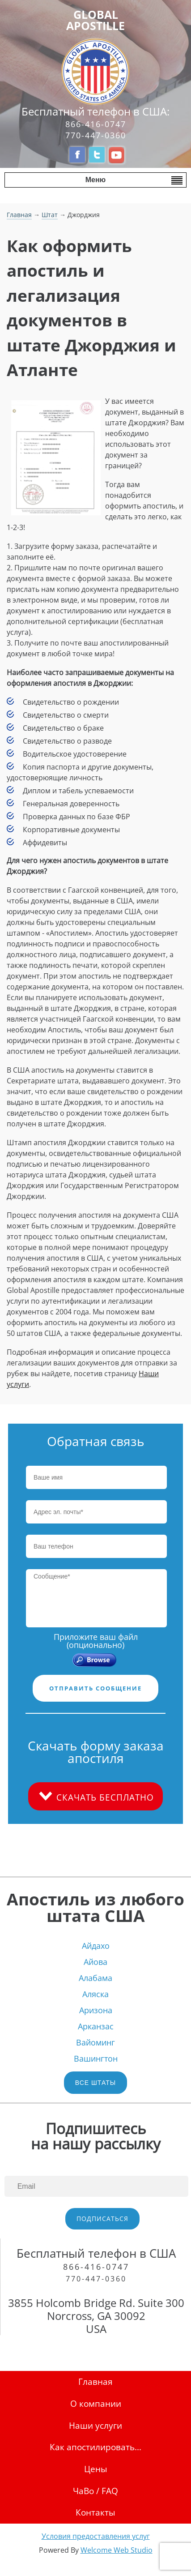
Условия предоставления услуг (96, 2536)
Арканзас (96, 2026)
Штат (50, 214)
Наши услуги (95, 2425)
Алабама (95, 1978)
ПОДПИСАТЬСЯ (102, 2218)
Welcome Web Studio (117, 2550)
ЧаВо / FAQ (95, 2490)
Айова (95, 1961)
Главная (19, 214)
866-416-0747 (95, 124)
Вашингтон (96, 2058)
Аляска (95, 1994)
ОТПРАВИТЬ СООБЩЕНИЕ (95, 1688)
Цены (95, 2468)
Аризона (95, 2010)
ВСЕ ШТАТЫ (95, 2082)
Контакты (95, 2512)
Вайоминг (95, 2042)
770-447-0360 (95, 135)
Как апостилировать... (95, 2446)
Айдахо (96, 1945)
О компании (95, 2403)
